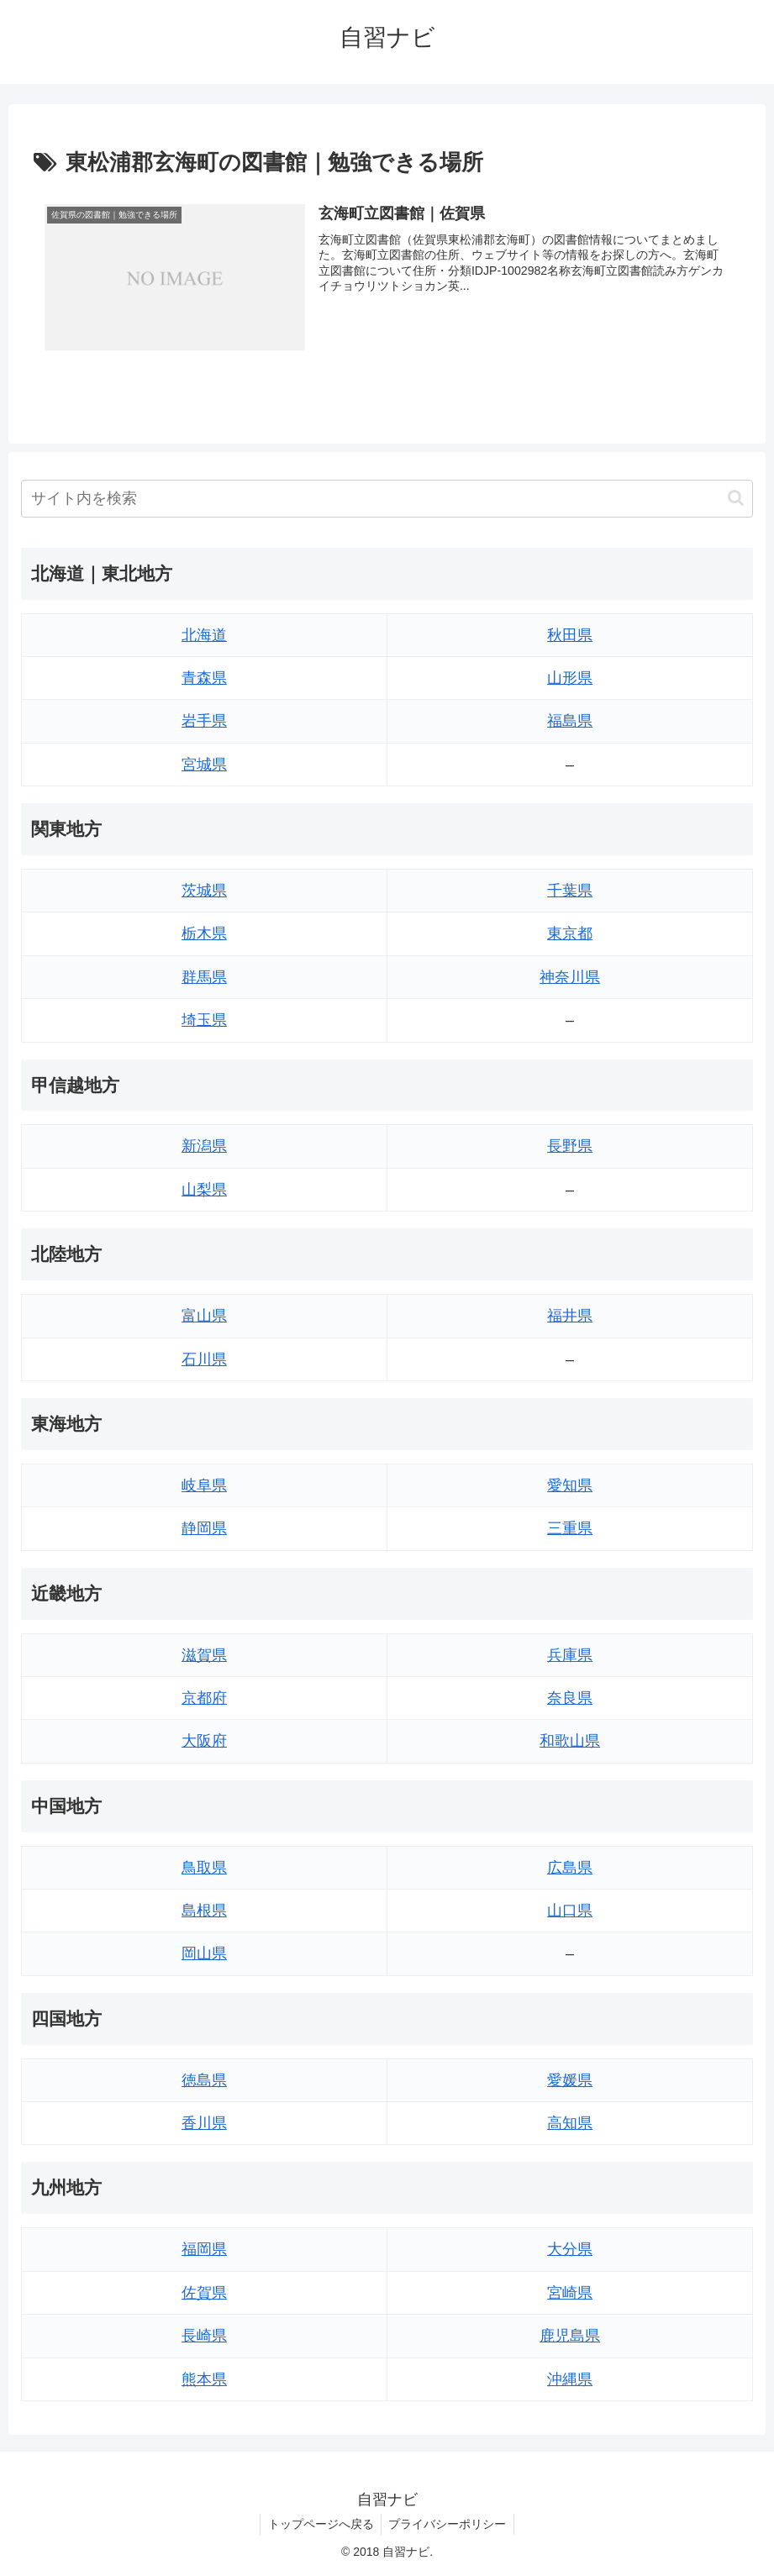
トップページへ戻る (319, 2524)
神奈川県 (570, 977)
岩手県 (204, 720)
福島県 (569, 720)
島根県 (204, 1910)
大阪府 (204, 1740)
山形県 (569, 678)
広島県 (569, 1867)
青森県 (204, 678)
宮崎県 (569, 2292)
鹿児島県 (570, 2335)
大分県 (569, 2250)
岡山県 (204, 1954)
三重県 (569, 1528)
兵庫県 (569, 1655)
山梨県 (204, 1189)
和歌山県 (570, 1740)
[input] (387, 499)
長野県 (569, 1146)
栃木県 (204, 934)
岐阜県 (204, 1485)
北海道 (204, 635)
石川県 (204, 1359)
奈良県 (569, 1698)
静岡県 (204, 1528)
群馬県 (204, 977)
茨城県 (204, 890)
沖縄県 (569, 2379)
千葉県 (569, 890)
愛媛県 (569, 2080)
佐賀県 (204, 2292)
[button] (735, 497)
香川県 (204, 2123)
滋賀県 (204, 1655)
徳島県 (204, 2080)
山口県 (569, 1910)
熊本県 (204, 2379)
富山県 (204, 1315)
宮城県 (204, 764)
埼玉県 (204, 1020)
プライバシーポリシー (449, 2524)
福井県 (569, 1315)
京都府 (204, 1698)
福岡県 (204, 2250)
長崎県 (204, 2335)
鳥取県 (204, 1867)
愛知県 (569, 1485)
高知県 (569, 2123)
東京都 (569, 934)
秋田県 (569, 635)
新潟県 (204, 1146)
